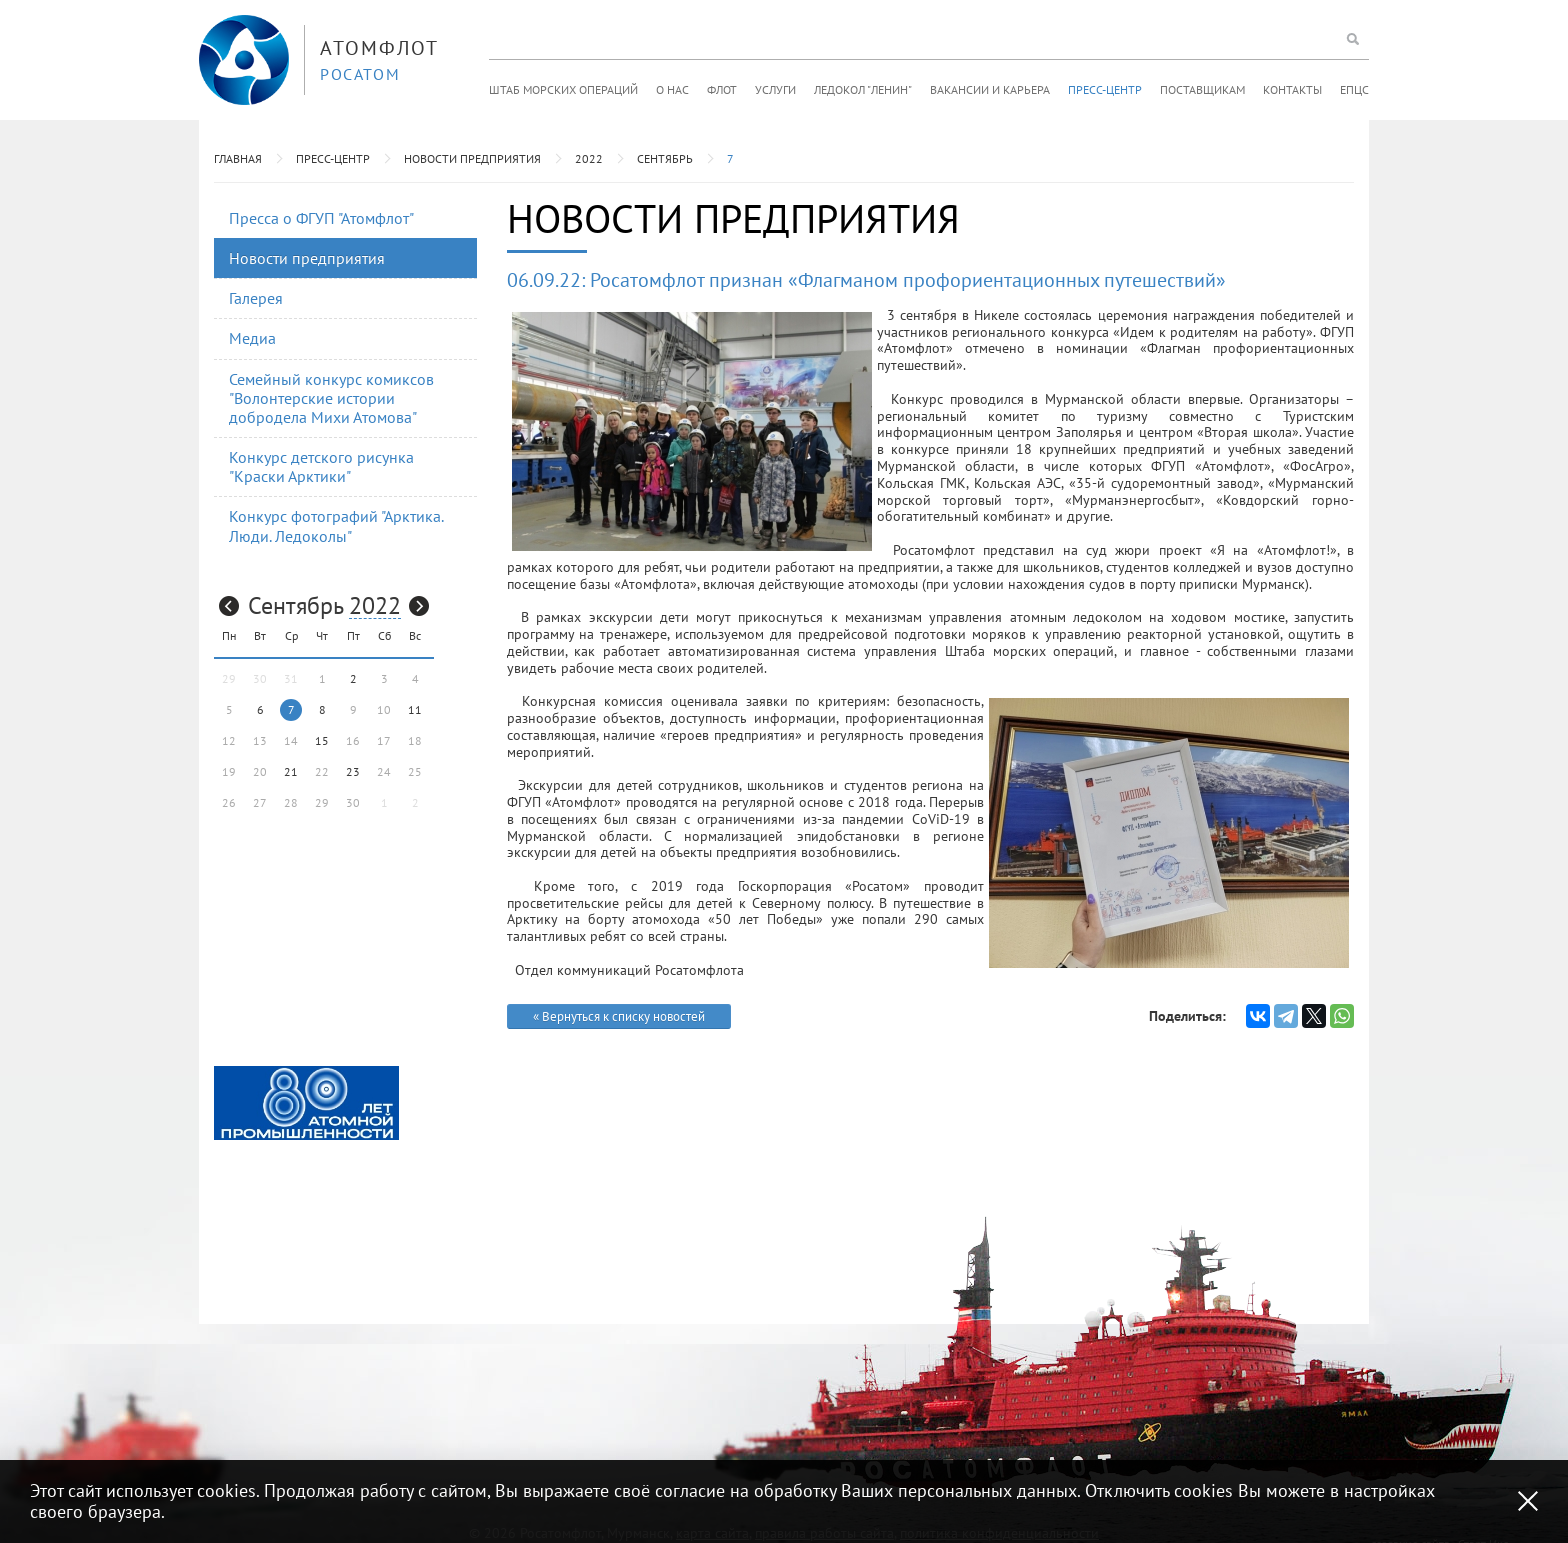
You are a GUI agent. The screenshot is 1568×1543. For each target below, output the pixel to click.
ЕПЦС (1354, 89)
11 (415, 709)
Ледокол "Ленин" (863, 89)
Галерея (256, 298)
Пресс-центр (1105, 89)
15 (322, 740)
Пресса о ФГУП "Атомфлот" (321, 218)
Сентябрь (665, 158)
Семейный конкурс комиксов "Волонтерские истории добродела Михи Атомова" (331, 398)
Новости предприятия (472, 158)
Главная (238, 158)
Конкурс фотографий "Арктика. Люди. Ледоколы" (336, 525)
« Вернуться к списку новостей (619, 1016)
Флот (722, 89)
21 (291, 771)
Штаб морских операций (563, 89)
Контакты (1292, 89)
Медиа (252, 338)
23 (353, 771)
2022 (589, 158)
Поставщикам (1202, 89)
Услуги (775, 89)
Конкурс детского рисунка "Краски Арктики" (321, 466)
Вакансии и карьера (990, 89)
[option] (306, 1103)
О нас (672, 89)
